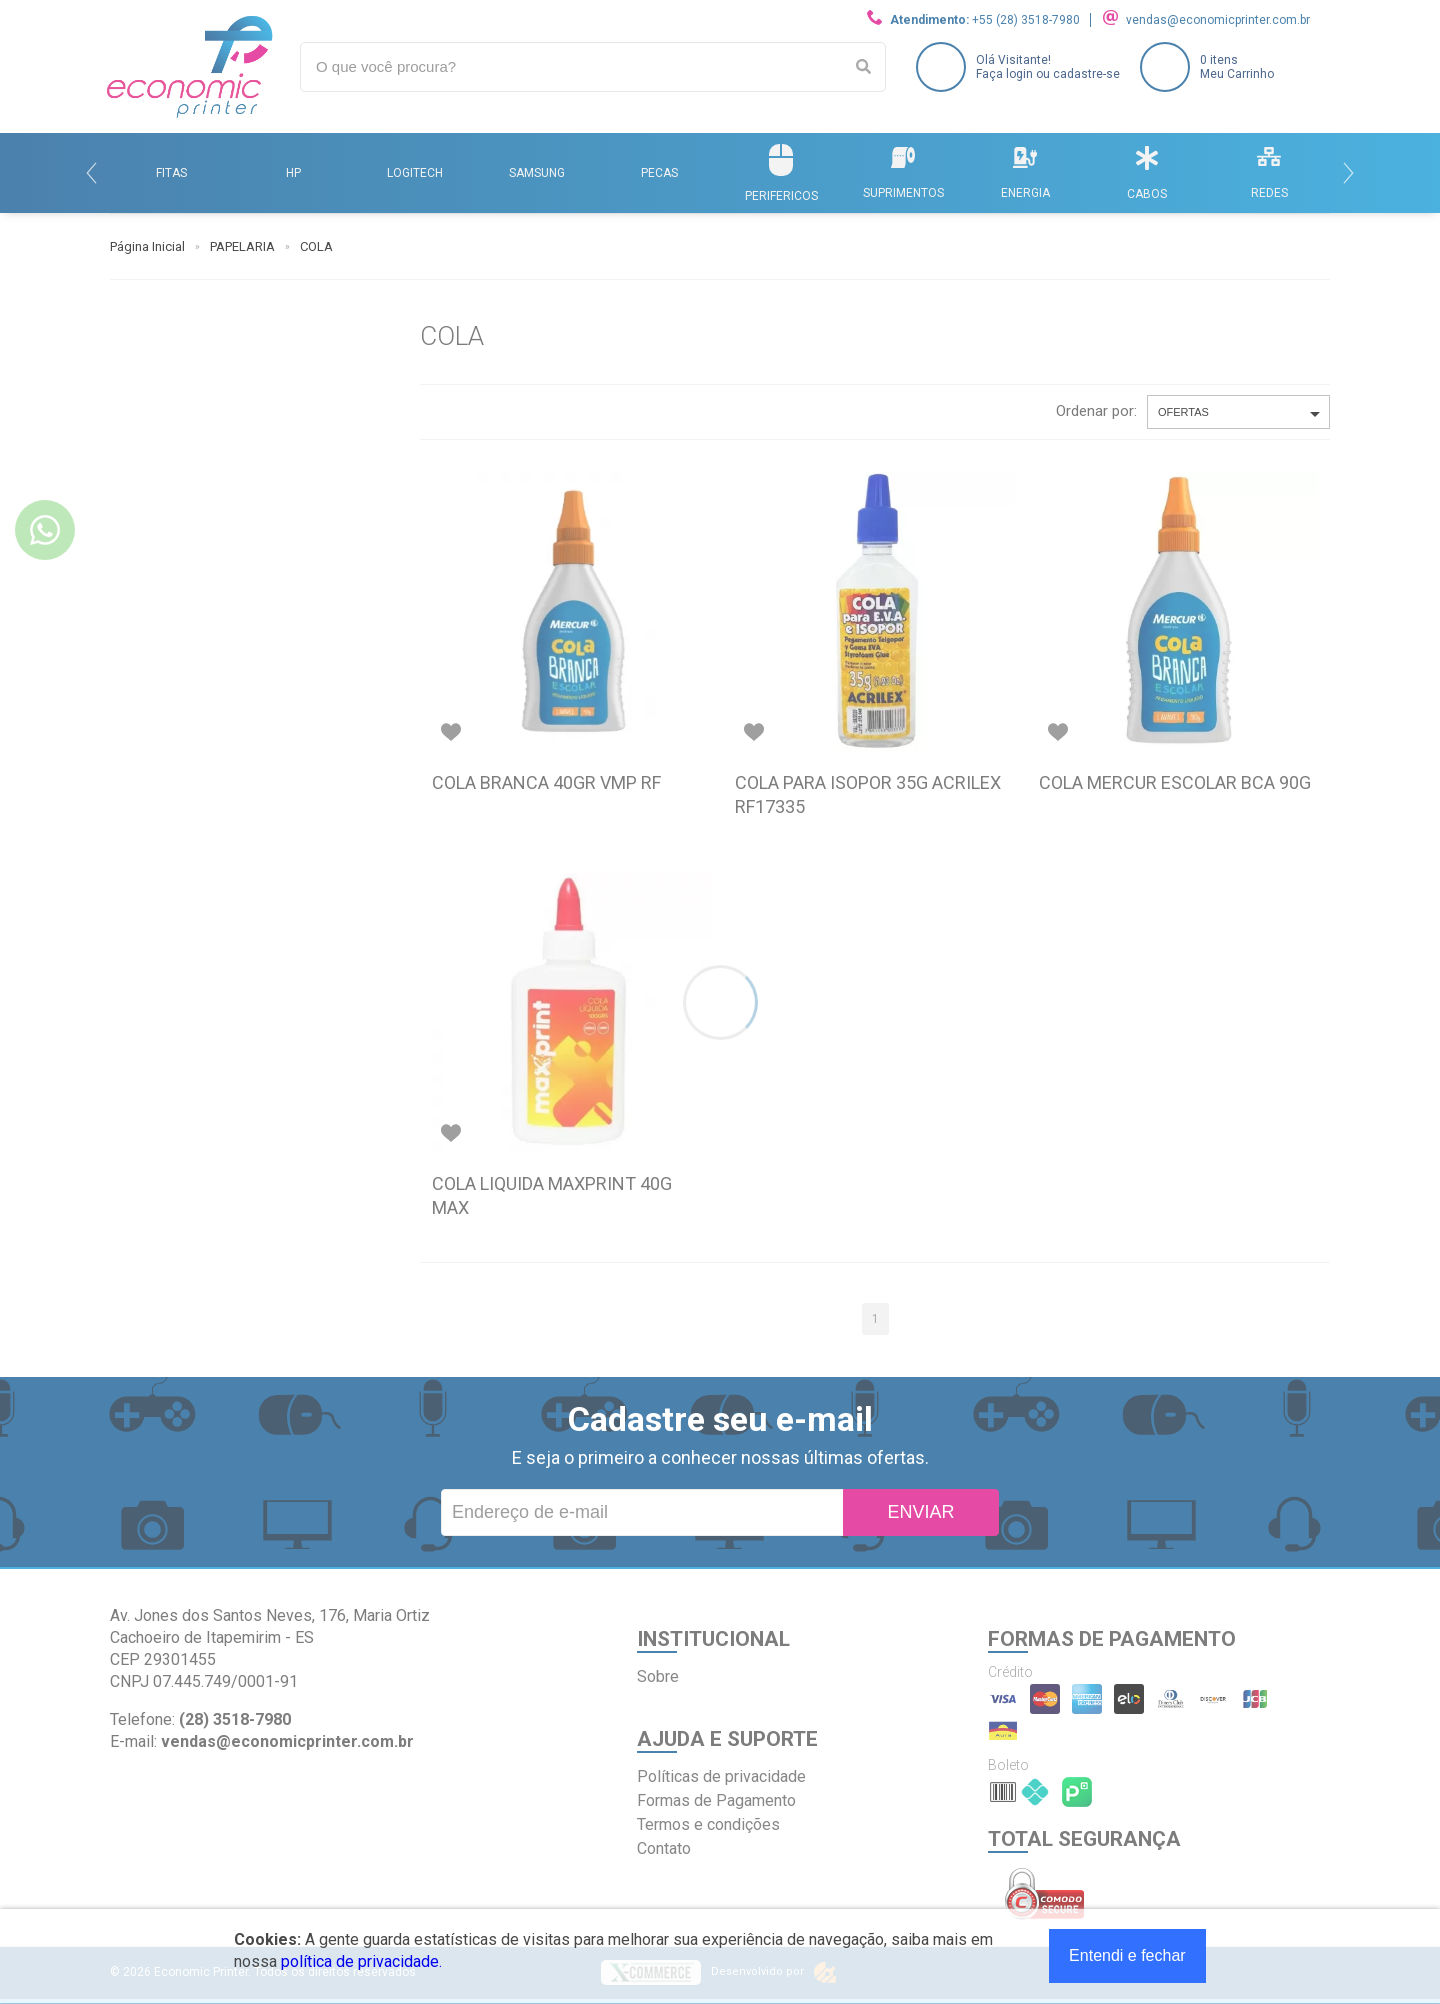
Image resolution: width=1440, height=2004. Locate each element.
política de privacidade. (361, 1961)
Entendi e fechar (1127, 1955)
